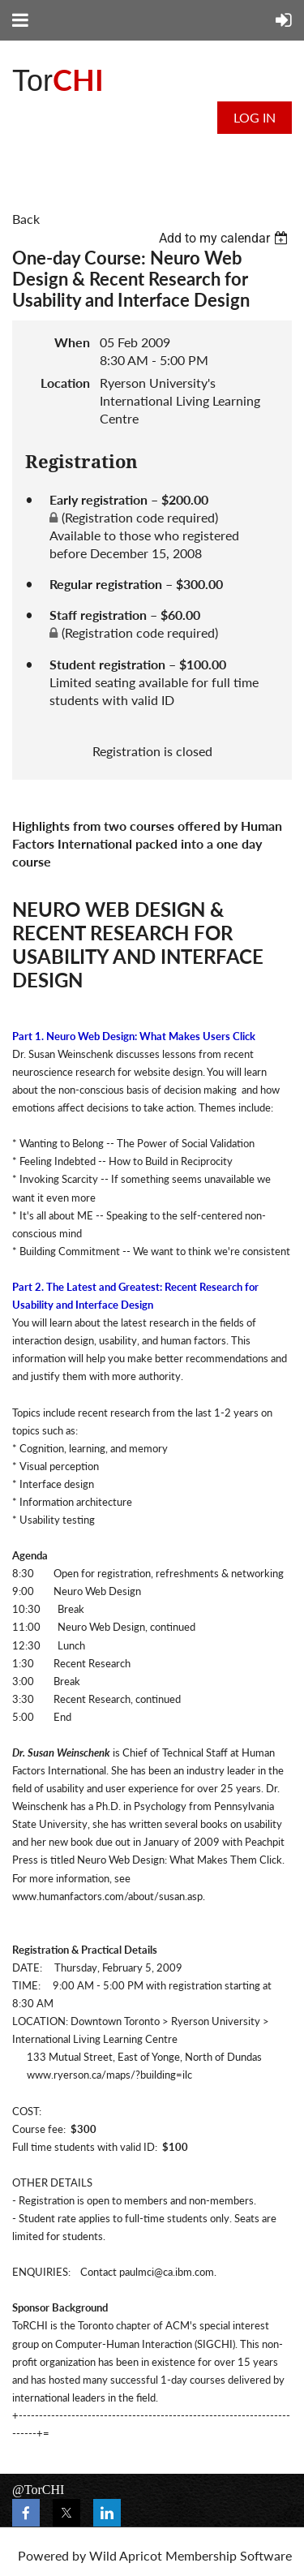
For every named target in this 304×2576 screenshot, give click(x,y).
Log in (254, 117)
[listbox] (225, 238)
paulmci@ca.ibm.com (166, 2271)
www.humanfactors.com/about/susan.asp (107, 1896)
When (72, 342)
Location (65, 382)
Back (26, 218)
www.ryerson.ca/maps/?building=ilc (109, 2074)
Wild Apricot (125, 2555)
